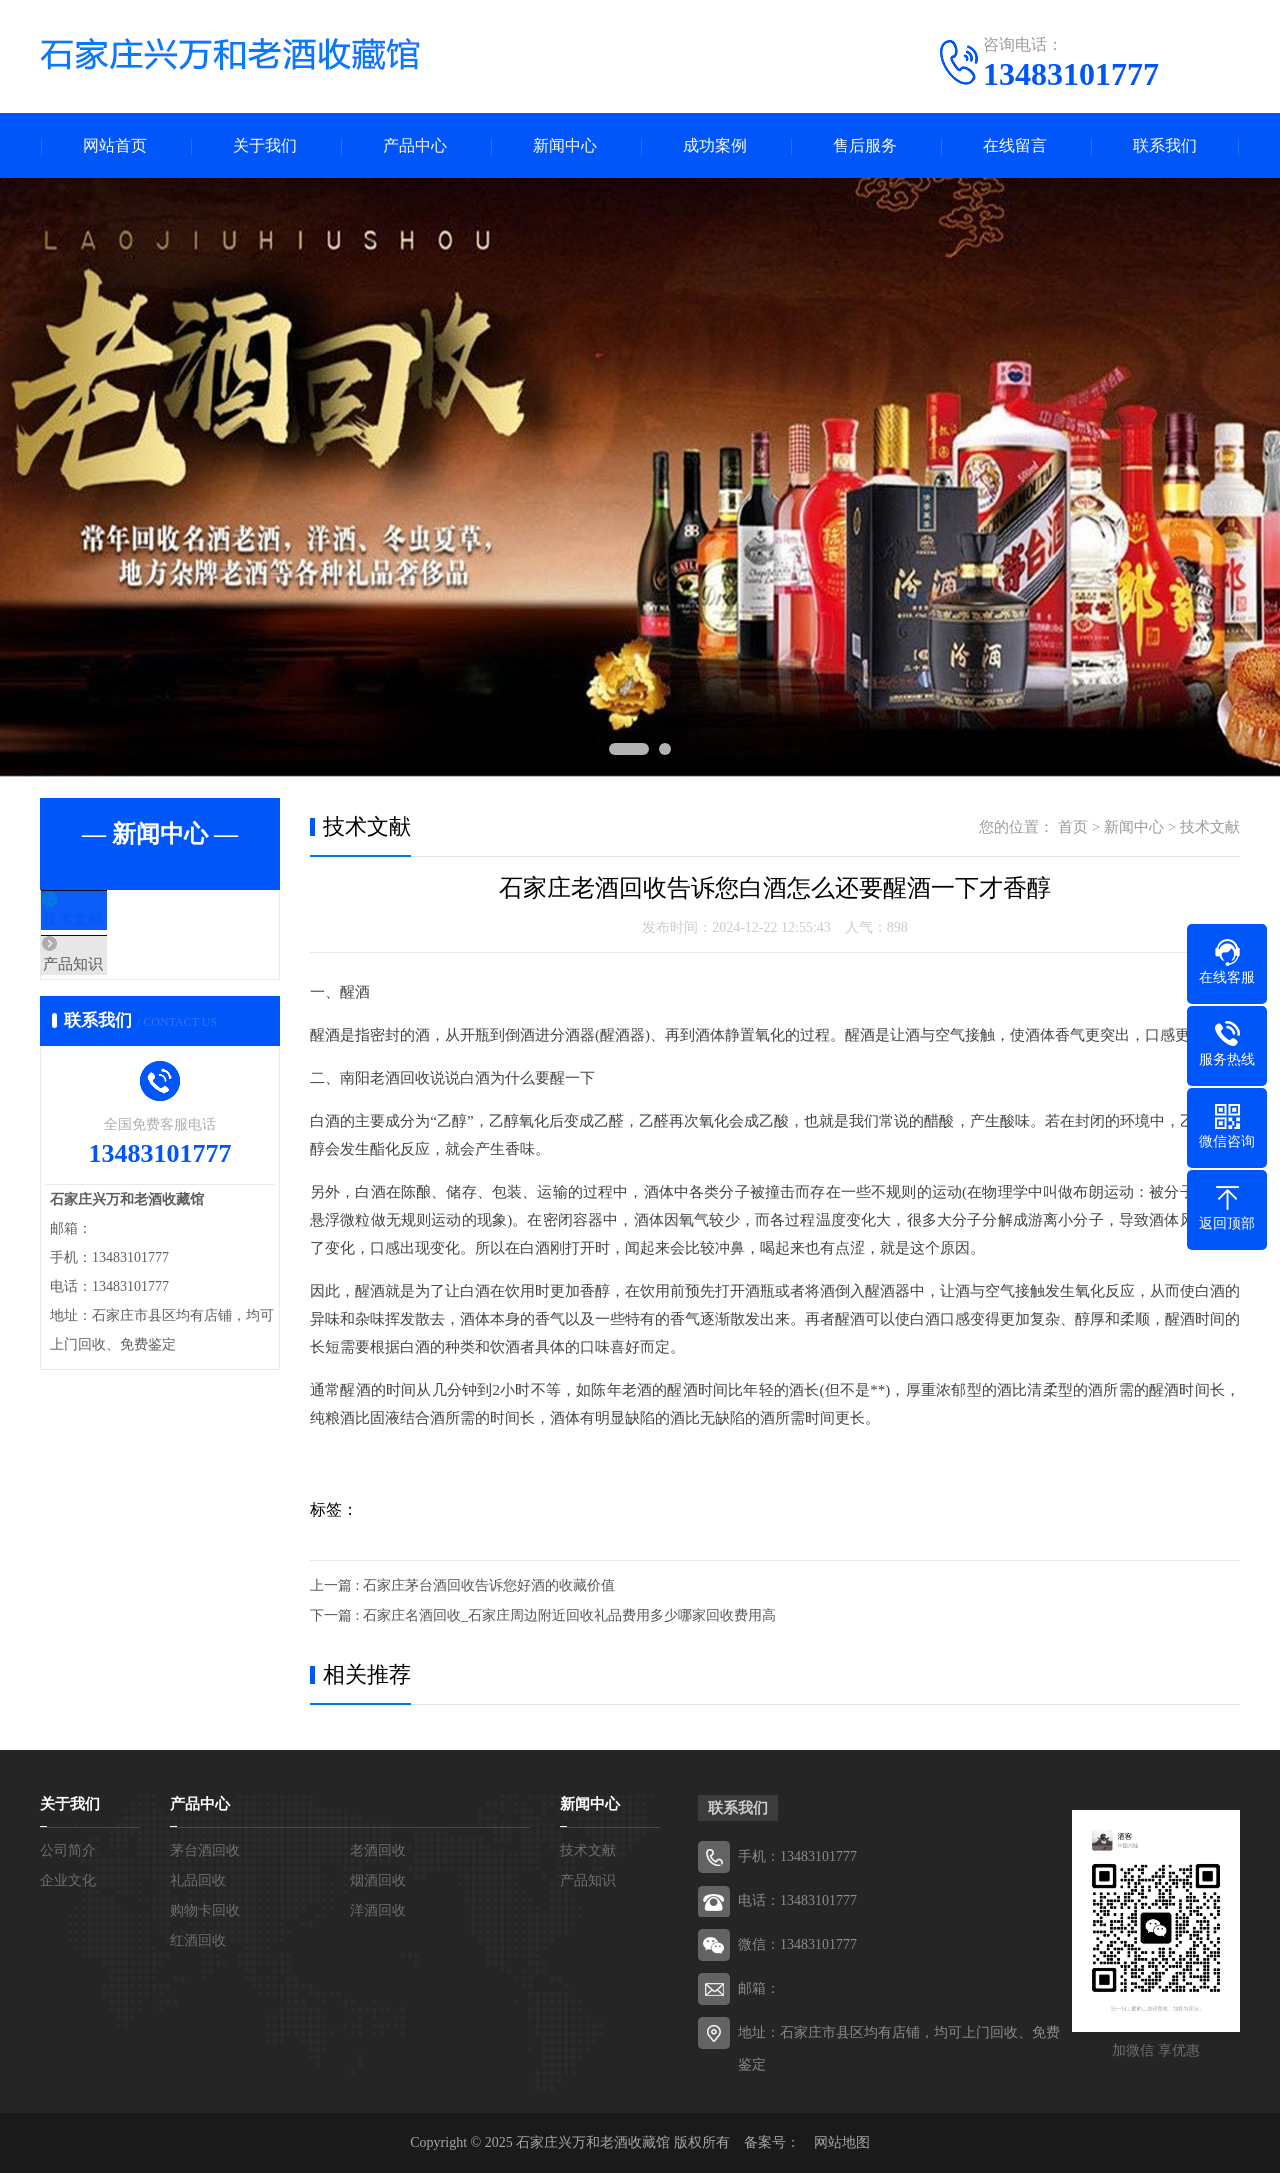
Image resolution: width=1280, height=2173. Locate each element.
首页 (1073, 827)
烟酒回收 (378, 1880)
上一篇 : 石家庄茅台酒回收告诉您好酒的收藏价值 (462, 1585)
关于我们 (265, 145)
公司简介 (68, 1850)
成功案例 (715, 145)
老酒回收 (378, 1850)
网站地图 (842, 2142)
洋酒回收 (378, 1910)
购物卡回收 (205, 1910)
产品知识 (117, 979)
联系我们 (1165, 145)
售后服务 (865, 145)
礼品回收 (198, 1880)
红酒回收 (198, 1940)
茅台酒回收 (205, 1850)
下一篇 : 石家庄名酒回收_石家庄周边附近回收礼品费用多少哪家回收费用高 (543, 1615)
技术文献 (117, 920)
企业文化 (68, 1880)
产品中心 (415, 145)
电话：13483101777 (797, 1900)
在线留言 (1015, 145)
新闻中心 (565, 145)
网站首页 (115, 145)
